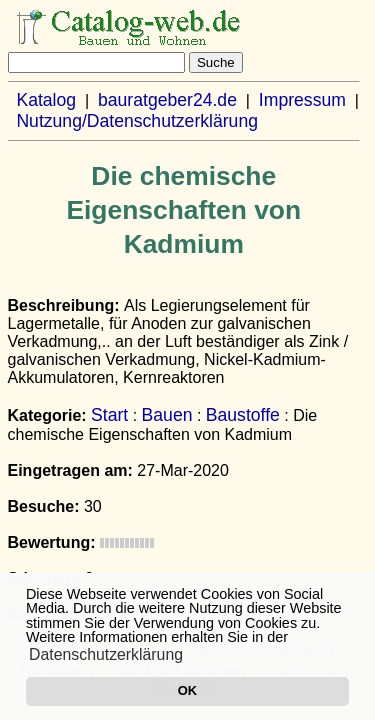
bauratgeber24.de (167, 100)
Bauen (167, 415)
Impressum (302, 100)
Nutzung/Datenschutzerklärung (137, 121)
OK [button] (187, 690)
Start (109, 415)
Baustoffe (243, 415)
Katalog (46, 100)
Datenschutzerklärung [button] (106, 654)
